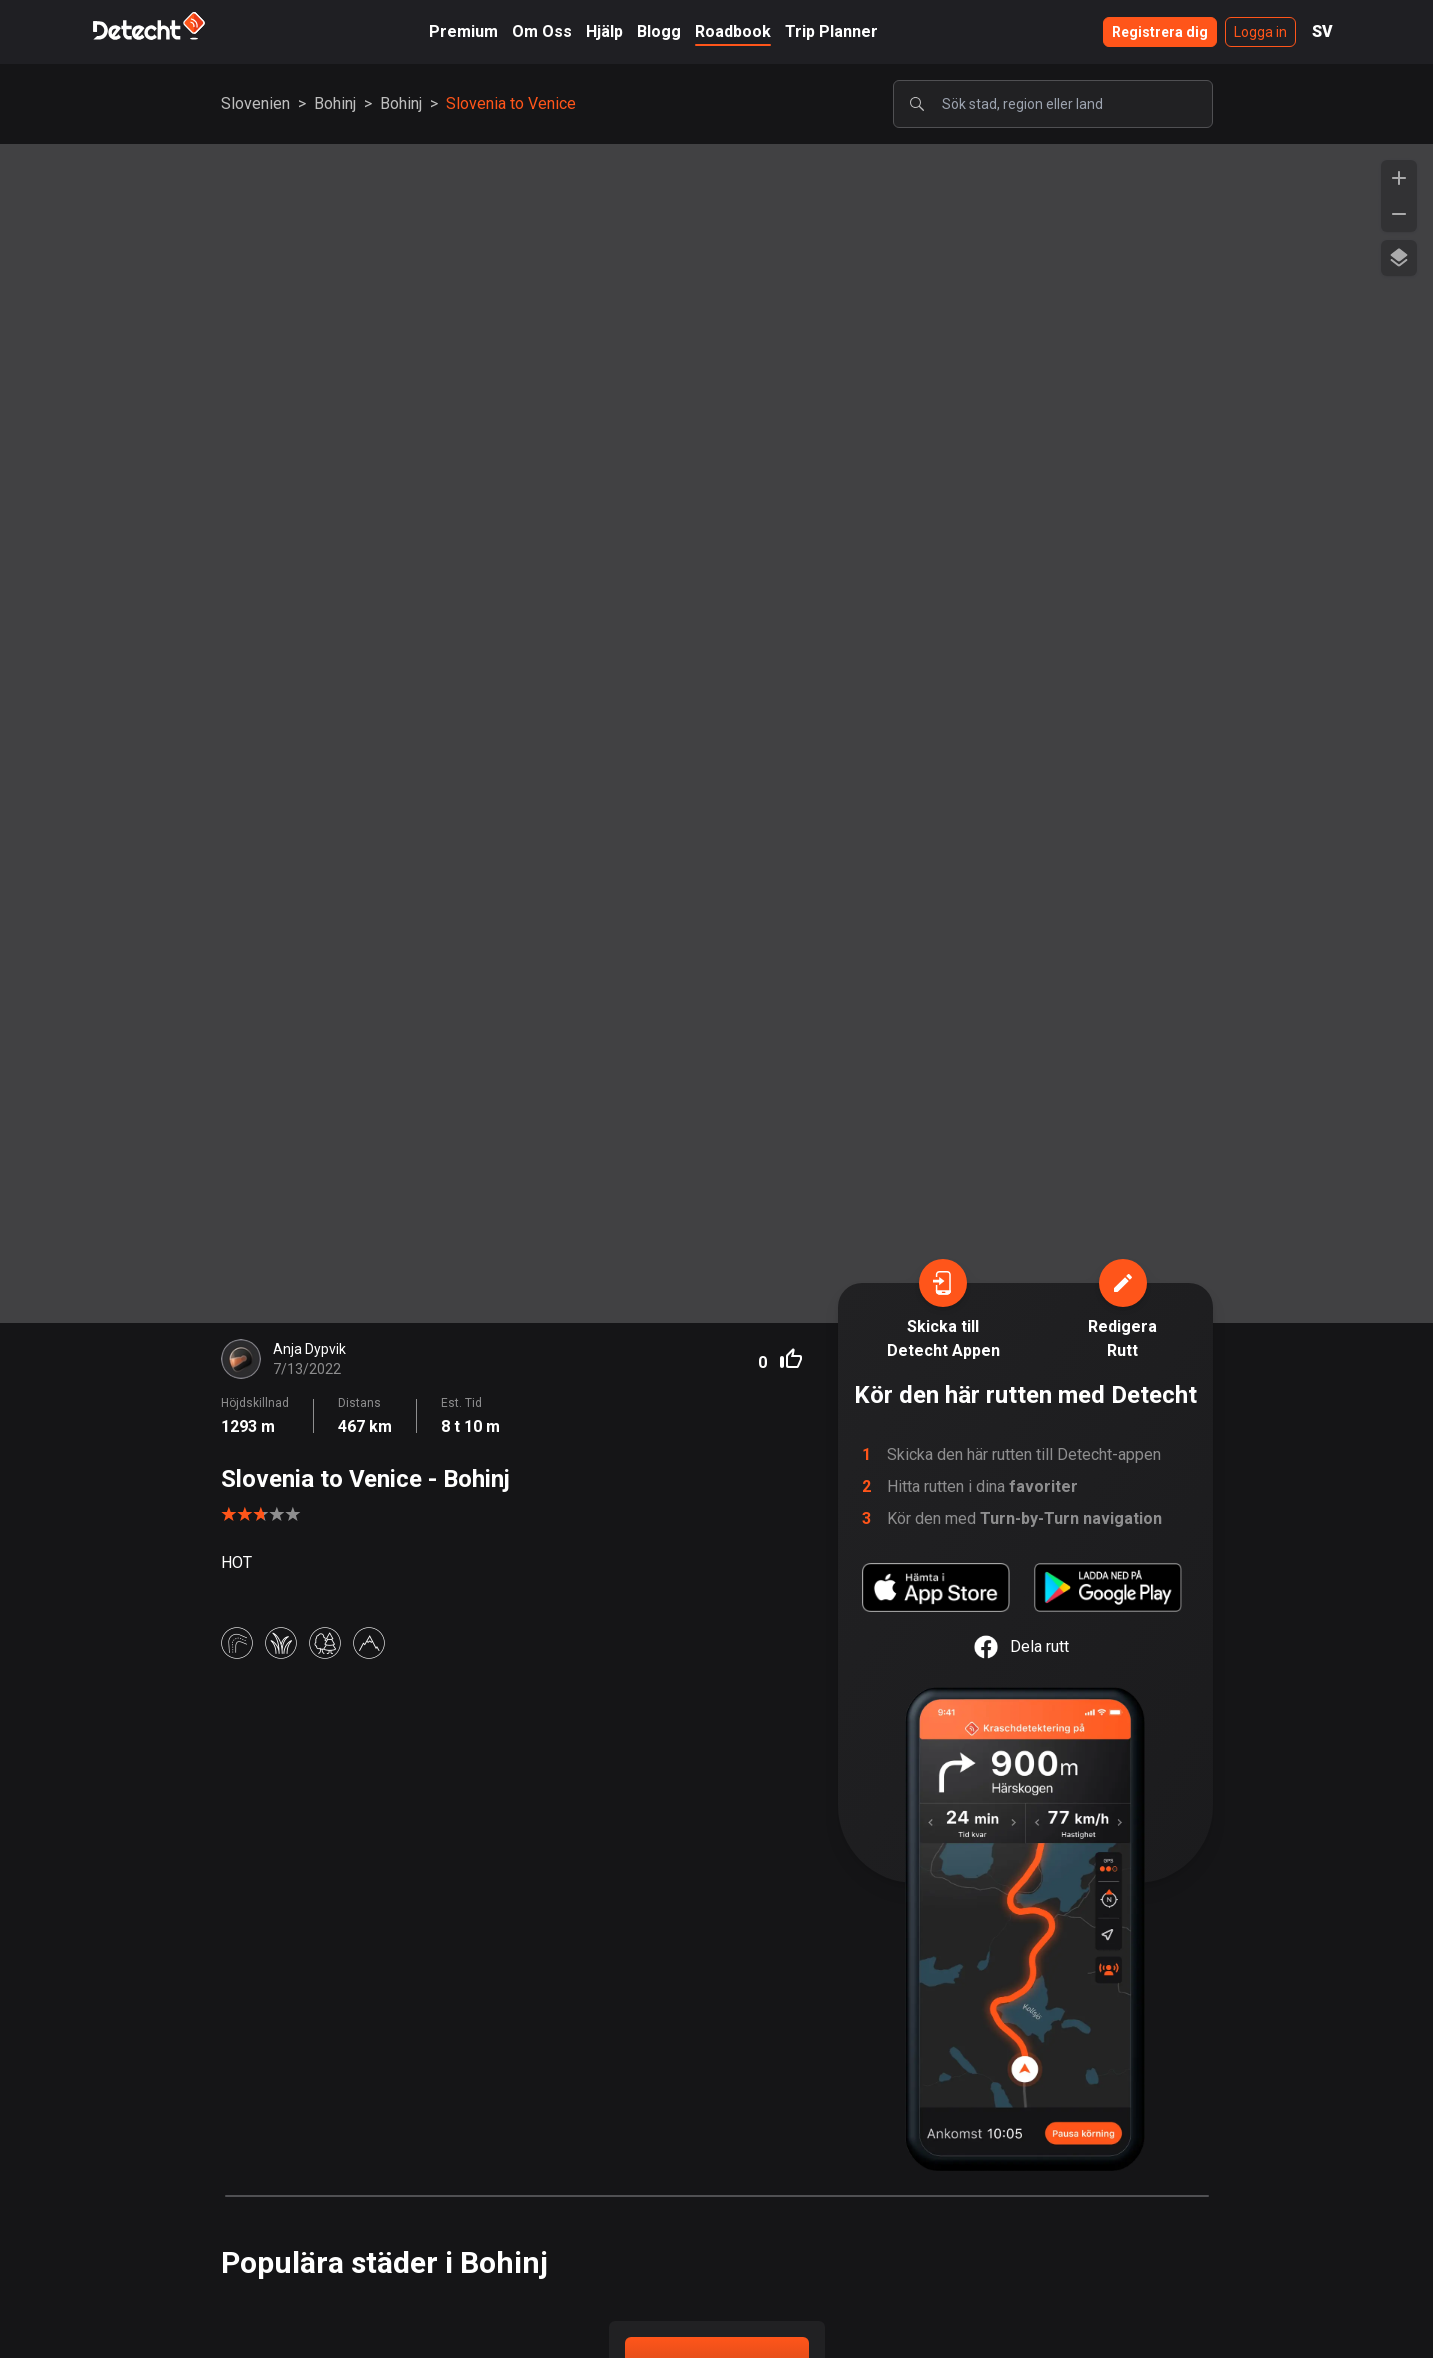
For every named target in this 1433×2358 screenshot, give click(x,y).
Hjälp (604, 31)
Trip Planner (831, 31)
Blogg (659, 31)
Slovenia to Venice (511, 103)
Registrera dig (1160, 32)
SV (1322, 31)
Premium (463, 31)
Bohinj (335, 103)
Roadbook (733, 31)
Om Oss (542, 31)
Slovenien (255, 103)
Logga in (1260, 32)
